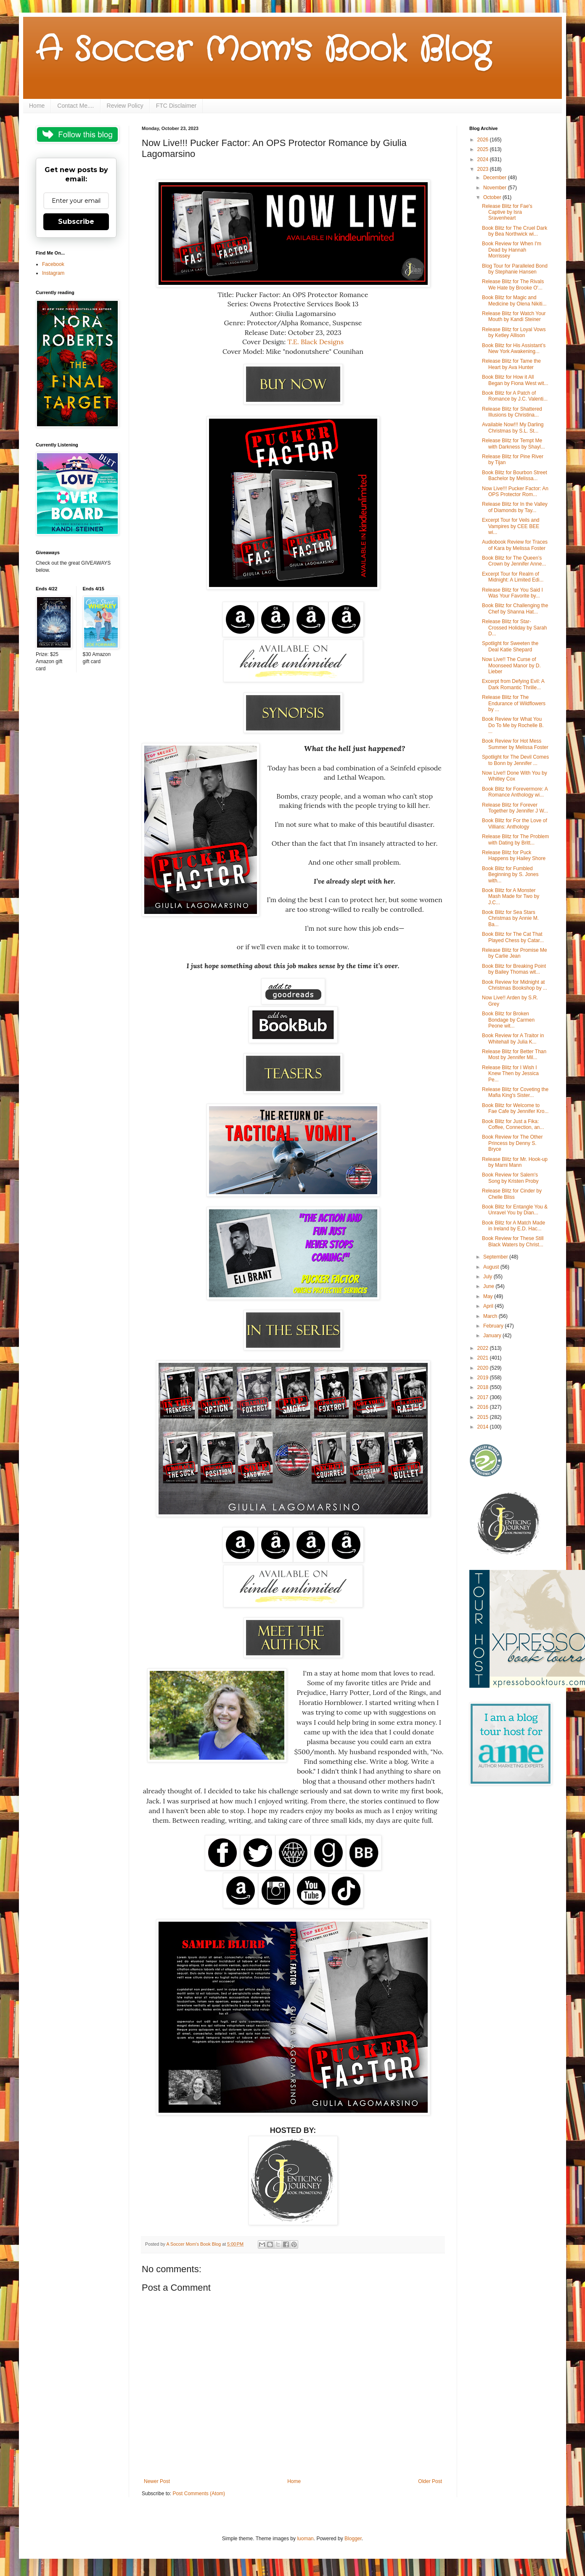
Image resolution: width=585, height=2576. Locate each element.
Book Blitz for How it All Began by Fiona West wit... (515, 380)
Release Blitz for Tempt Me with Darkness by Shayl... (513, 443)
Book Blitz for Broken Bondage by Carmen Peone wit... (508, 1020)
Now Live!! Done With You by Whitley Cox (514, 776)
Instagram (53, 273)
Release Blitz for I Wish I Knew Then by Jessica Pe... (510, 1074)
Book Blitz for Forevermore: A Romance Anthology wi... (515, 792)
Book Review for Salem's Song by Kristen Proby (510, 1178)
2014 (483, 1427)
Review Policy (125, 105)
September (496, 1257)
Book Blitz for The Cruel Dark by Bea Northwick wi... (514, 231)
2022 (483, 1348)
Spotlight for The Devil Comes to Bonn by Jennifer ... (515, 760)
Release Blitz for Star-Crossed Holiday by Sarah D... (514, 628)
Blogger (353, 2538)
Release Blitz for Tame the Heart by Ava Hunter (511, 364)
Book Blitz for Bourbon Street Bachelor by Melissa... (514, 475)
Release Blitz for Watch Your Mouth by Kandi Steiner (514, 316)
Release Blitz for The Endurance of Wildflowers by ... (513, 703)
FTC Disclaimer (176, 105)
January (493, 1335)
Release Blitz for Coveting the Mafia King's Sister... (515, 1092)
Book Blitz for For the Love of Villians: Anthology (514, 823)
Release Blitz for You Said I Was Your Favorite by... (512, 593)
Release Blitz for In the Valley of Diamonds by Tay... (515, 507)
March (491, 1316)
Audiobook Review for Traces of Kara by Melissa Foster (515, 545)
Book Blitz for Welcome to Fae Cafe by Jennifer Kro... (515, 1108)
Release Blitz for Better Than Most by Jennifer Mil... (514, 1054)
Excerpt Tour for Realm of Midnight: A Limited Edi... (512, 577)
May (488, 1296)
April (489, 1306)
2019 (483, 1378)
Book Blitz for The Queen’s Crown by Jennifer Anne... (514, 561)
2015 (483, 1417)
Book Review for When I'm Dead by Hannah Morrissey (511, 250)
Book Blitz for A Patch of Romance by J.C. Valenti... (515, 396)
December (495, 178)
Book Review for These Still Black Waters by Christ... (513, 1241)
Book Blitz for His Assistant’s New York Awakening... (513, 348)
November (495, 188)
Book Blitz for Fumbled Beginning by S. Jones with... (510, 875)
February (494, 1326)
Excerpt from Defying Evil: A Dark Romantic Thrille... (513, 684)
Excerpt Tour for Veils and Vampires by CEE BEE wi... (511, 526)
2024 (483, 159)
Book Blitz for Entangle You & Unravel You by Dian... (515, 1210)
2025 (483, 149)
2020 (483, 1368)
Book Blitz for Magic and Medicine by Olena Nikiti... (514, 300)
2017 (483, 1397)
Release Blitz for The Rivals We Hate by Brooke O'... (513, 284)
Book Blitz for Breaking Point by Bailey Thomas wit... (514, 969)
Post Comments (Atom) (198, 2493)
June (489, 1286)
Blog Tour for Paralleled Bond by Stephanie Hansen (515, 269)
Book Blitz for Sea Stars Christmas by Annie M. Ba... (510, 918)
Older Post (430, 2481)
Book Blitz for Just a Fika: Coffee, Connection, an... (513, 1124)
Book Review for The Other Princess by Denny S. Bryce (512, 1143)
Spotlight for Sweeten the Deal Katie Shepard (510, 646)
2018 (483, 1387)
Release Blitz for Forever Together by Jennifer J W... (515, 808)
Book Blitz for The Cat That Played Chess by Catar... (513, 937)
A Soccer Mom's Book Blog (263, 50)
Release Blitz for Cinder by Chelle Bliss (512, 1194)
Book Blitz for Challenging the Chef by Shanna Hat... (515, 608)
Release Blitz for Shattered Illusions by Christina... (512, 412)
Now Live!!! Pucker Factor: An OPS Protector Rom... (515, 491)
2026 (483, 140)
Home (37, 105)
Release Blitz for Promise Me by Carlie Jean (514, 953)
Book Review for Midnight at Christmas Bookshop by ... (514, 985)
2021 (483, 1358)
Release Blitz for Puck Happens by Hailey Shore (513, 855)
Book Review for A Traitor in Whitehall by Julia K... (513, 1038)
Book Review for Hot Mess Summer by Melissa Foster (515, 744)
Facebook (53, 264)
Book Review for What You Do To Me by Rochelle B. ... (513, 725)
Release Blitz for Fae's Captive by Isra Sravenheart (507, 212)
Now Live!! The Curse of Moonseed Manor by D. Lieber (511, 665)
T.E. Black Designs (315, 341)
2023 (483, 169)
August (491, 1267)
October (493, 197)
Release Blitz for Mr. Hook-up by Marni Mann (515, 1162)
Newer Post (157, 2481)
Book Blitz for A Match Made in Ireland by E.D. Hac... (513, 1226)
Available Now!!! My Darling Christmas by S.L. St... (513, 427)
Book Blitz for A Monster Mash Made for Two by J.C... (510, 896)
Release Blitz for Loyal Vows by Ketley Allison (513, 332)
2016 (483, 1407)
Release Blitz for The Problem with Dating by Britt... (515, 839)
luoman (305, 2538)
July (488, 1277)
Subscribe (76, 222)
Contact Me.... (75, 105)
